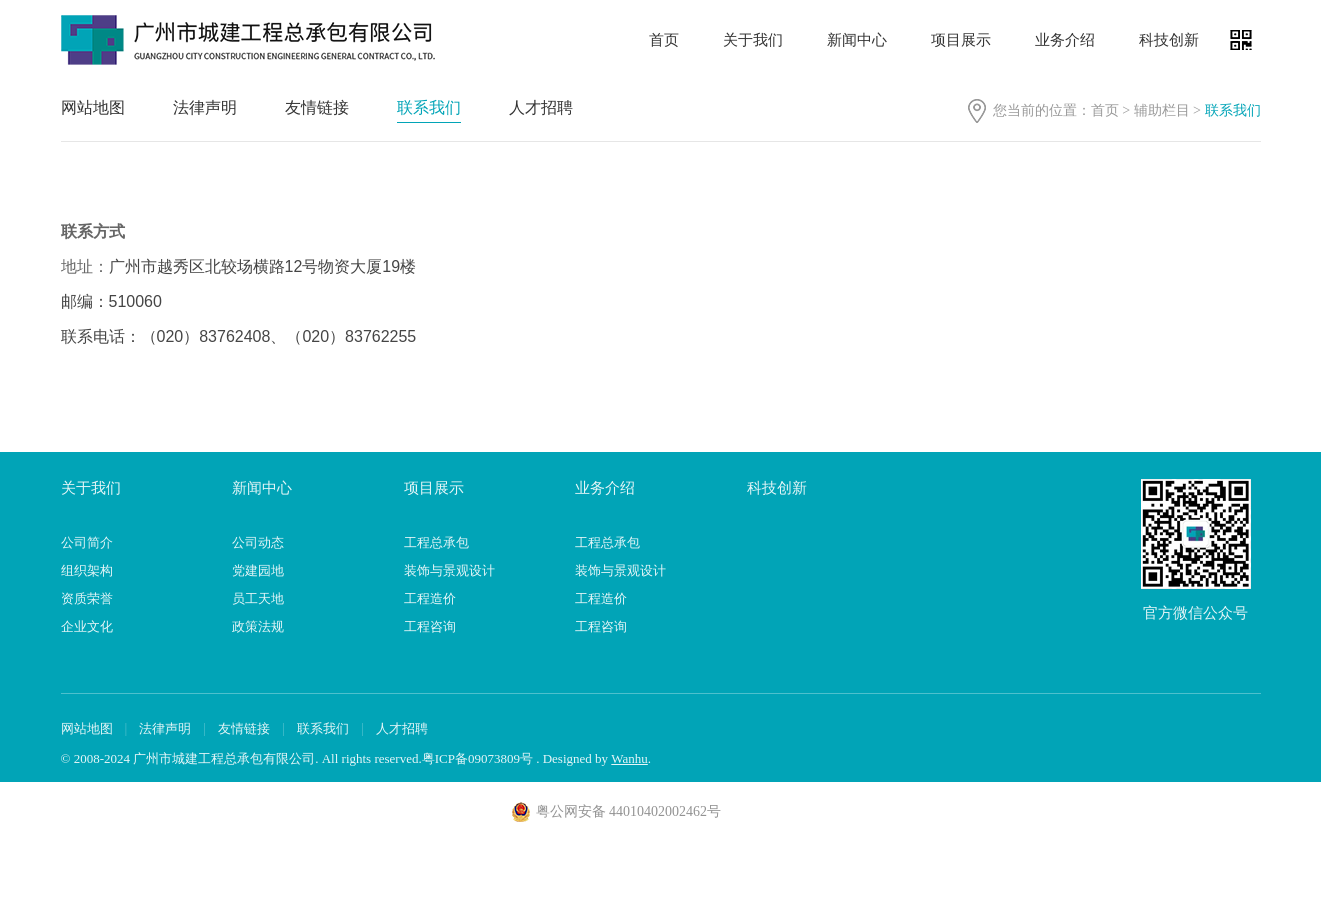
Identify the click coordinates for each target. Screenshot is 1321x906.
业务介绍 (1065, 40)
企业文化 (87, 626)
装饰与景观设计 (449, 570)
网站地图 (93, 107)
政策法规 (258, 626)
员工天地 (258, 598)
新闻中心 (857, 40)
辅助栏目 (1162, 110)
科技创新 (1169, 40)
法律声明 (205, 107)
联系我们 (429, 107)
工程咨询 (430, 626)
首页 (664, 40)
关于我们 (753, 40)
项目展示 (961, 40)
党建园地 (258, 570)
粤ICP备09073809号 (477, 758)
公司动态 (258, 542)
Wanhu (629, 758)
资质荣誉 (87, 598)
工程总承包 (436, 542)
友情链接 (317, 107)
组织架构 (87, 570)
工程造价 (430, 598)
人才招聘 (541, 107)
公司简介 (87, 542)
